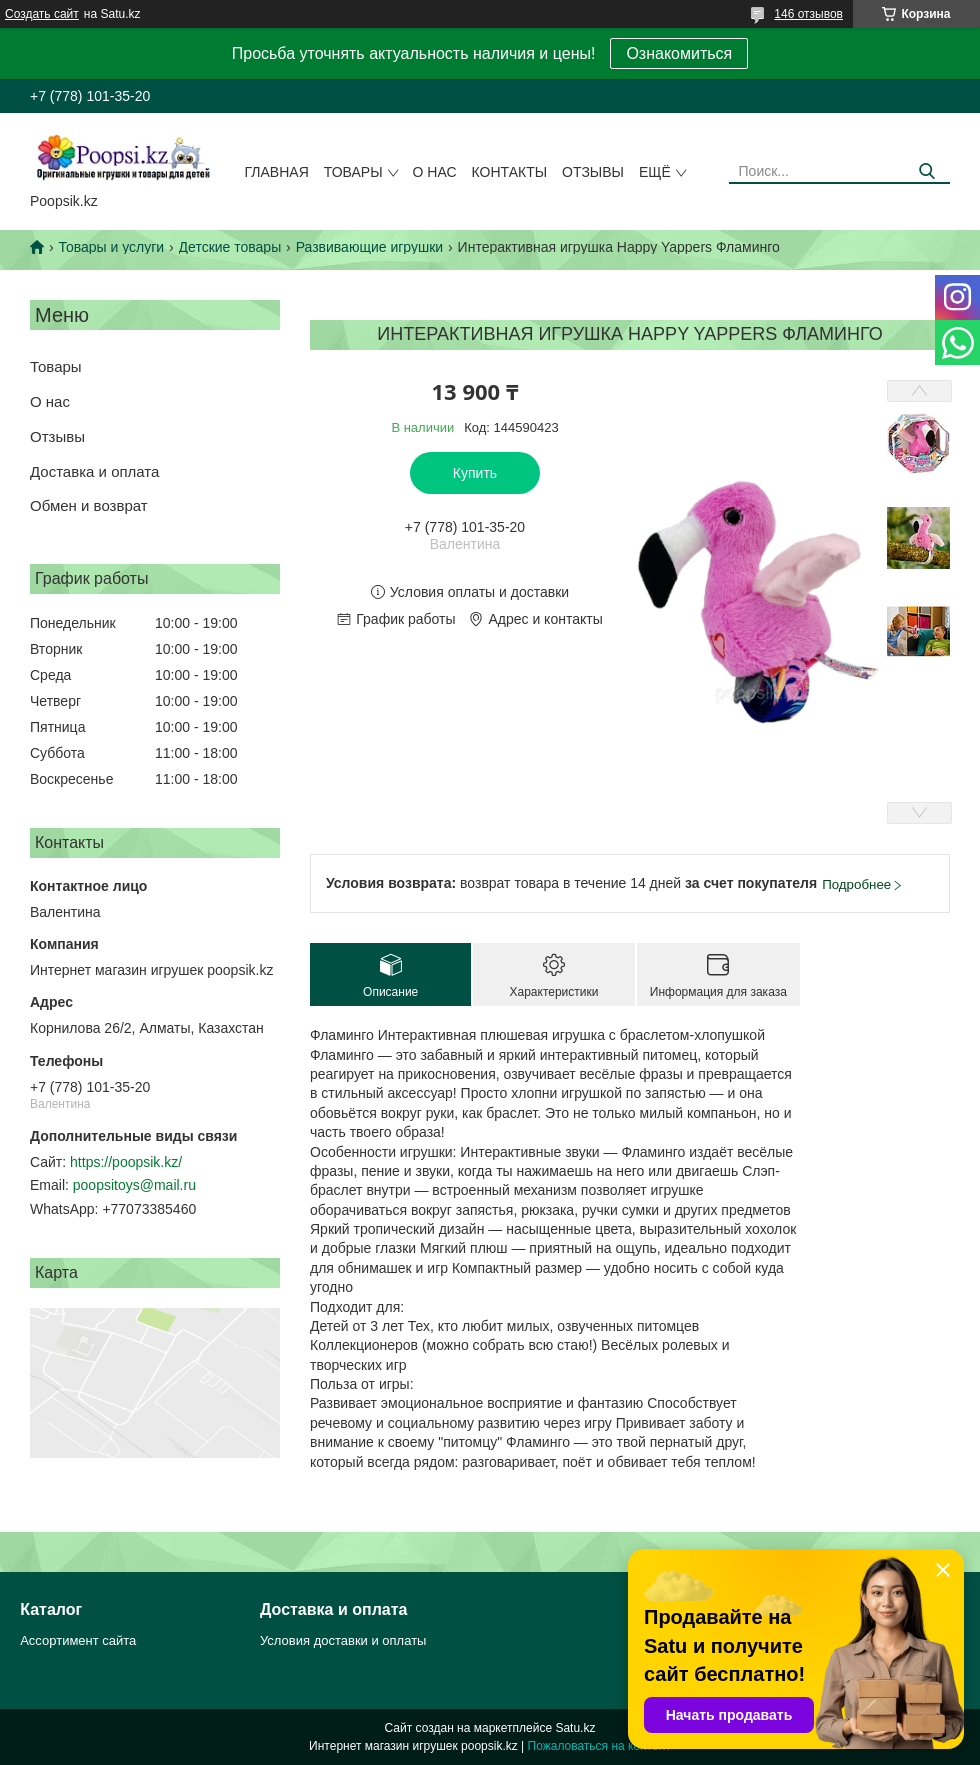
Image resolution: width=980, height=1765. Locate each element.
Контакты (510, 172)
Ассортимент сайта (78, 1640)
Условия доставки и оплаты (343, 1640)
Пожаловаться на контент (599, 1746)
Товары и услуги (111, 247)
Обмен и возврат (89, 505)
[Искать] (927, 171)
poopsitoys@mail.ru (134, 1185)
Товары (353, 172)
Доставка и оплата (94, 471)
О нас (435, 172)
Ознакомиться (679, 53)
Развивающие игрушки (370, 247)
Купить (475, 473)
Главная (277, 172)
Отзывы (593, 172)
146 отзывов (808, 14)
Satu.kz (575, 1728)
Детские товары (230, 247)
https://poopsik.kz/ (126, 1162)
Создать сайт (42, 14)
